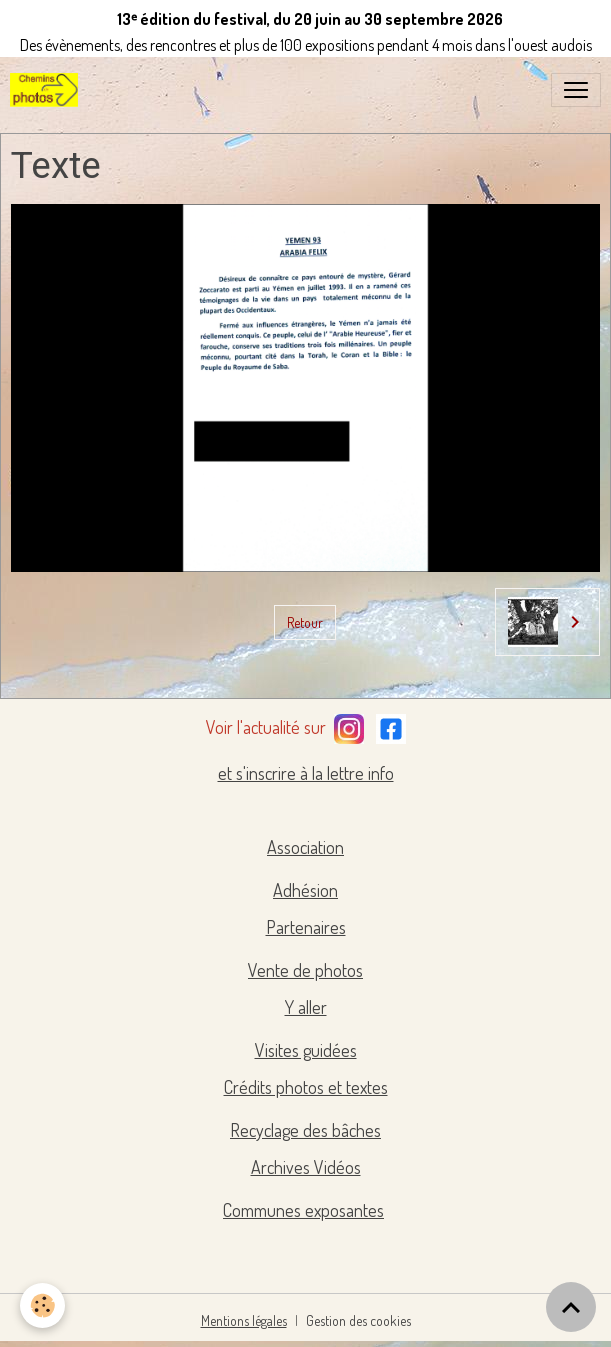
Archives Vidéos (306, 1167)
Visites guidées (306, 1050)
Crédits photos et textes (306, 1087)
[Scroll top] (571, 1307)
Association (305, 847)
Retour (305, 622)
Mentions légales (244, 1320)
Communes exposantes (303, 1210)
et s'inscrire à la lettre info (306, 773)
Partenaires (306, 927)
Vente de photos (305, 970)
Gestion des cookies (358, 1320)
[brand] (48, 90)
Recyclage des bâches (305, 1130)
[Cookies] (42, 1305)
